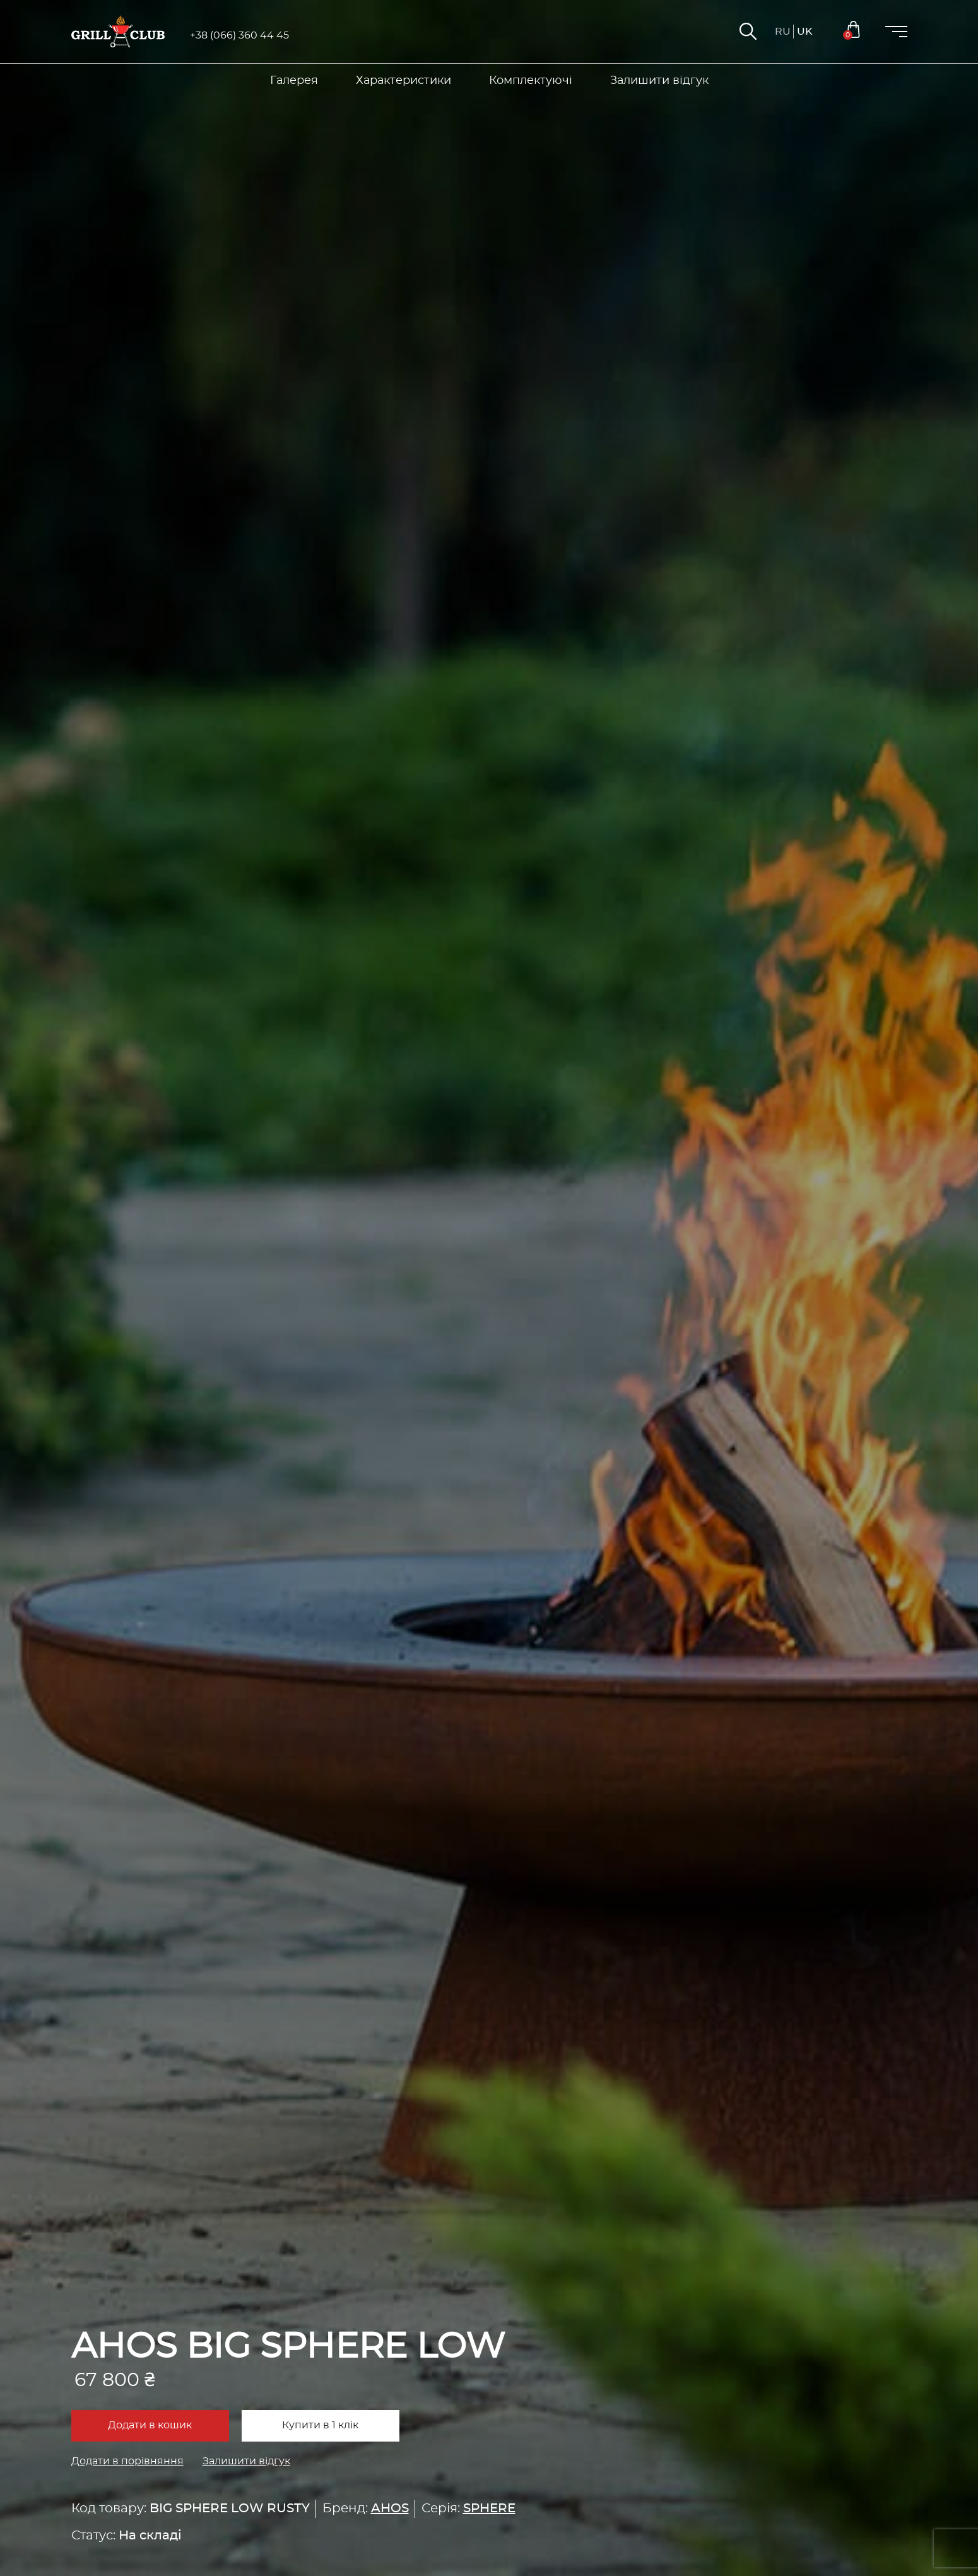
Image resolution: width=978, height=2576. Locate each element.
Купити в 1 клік (320, 2425)
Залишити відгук (246, 2461)
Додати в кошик (150, 2425)
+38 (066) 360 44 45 (239, 35)
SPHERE (489, 2508)
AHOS (390, 2508)
